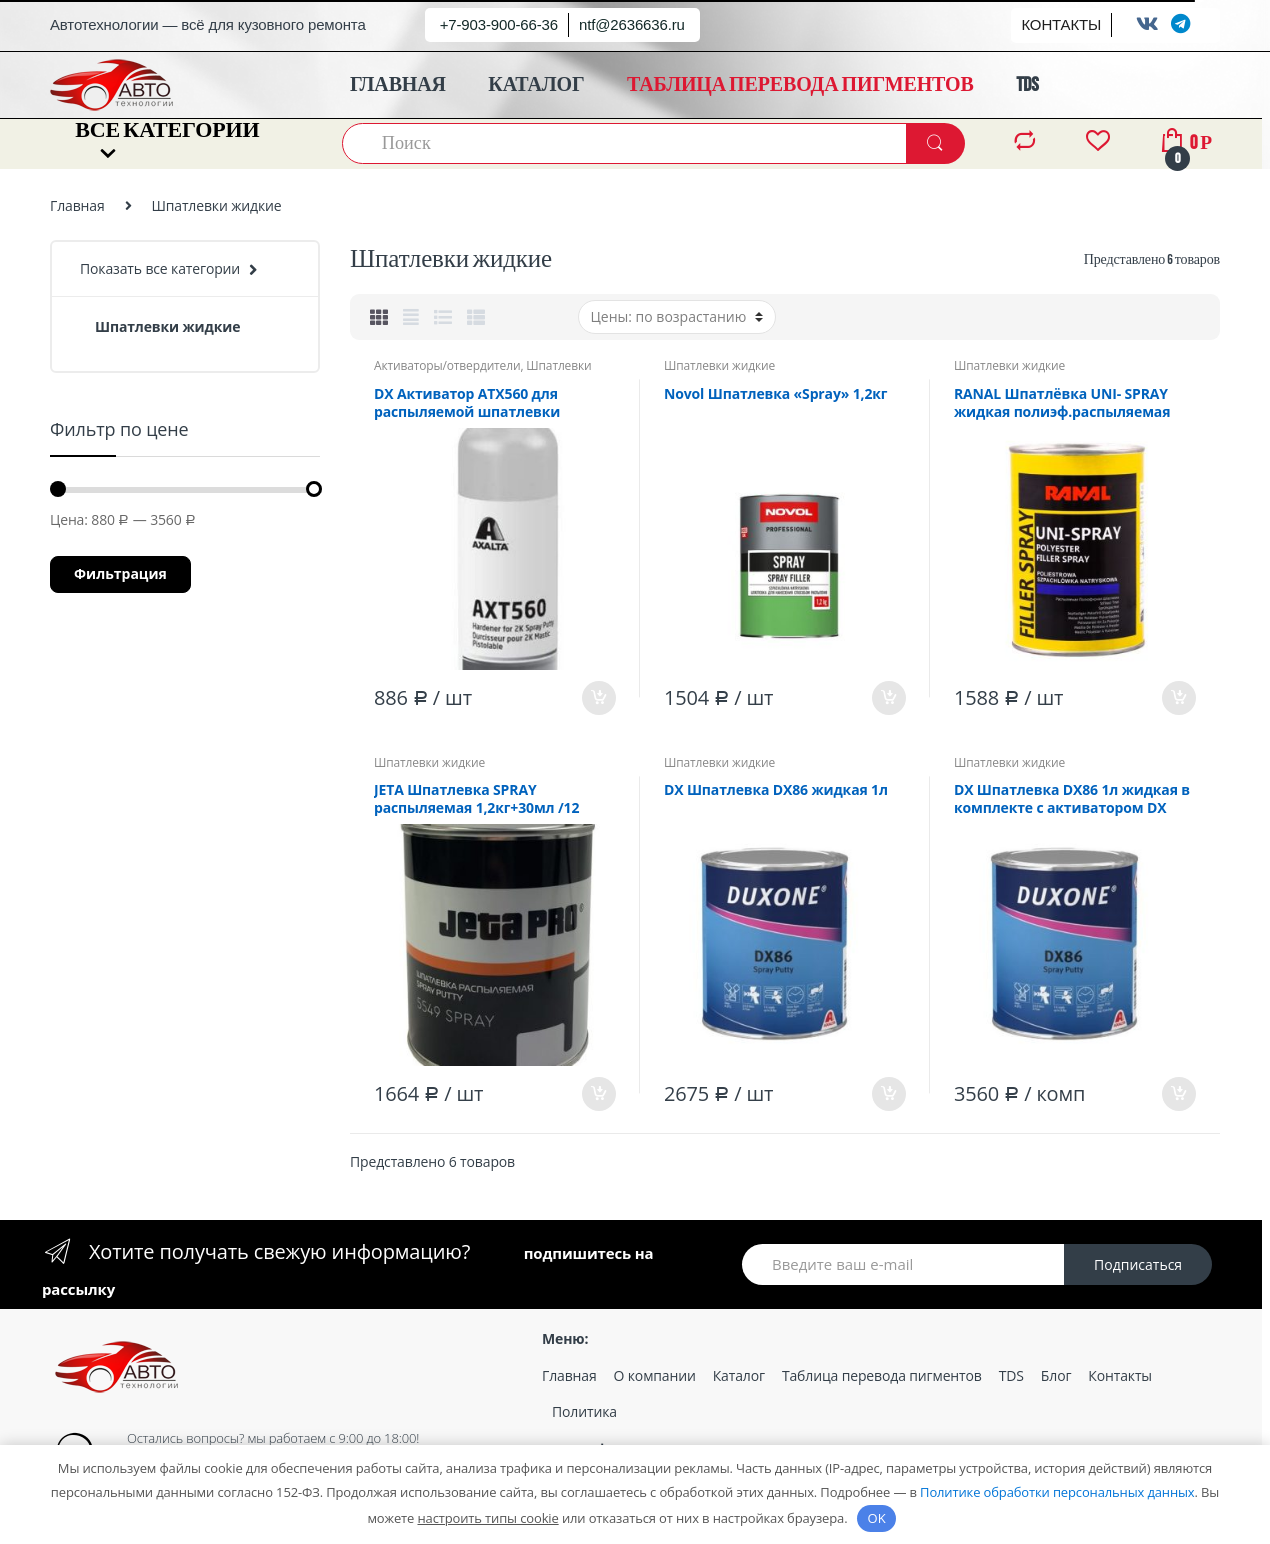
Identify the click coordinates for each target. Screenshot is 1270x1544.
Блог (1056, 1375)
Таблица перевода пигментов (882, 1375)
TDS (1027, 85)
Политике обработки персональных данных (1057, 1492)
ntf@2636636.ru (632, 24)
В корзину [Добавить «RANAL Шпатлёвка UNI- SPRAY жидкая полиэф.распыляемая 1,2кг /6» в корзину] (1178, 698)
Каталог (739, 1375)
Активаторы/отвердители (447, 365)
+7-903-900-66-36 (499, 24)
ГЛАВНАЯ (398, 85)
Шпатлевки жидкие (719, 365)
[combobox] (625, 143)
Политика (584, 1411)
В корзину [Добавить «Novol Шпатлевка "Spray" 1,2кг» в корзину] (888, 698)
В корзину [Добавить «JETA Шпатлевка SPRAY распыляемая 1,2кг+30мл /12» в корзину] (598, 1094)
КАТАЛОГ (536, 85)
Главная (77, 205)
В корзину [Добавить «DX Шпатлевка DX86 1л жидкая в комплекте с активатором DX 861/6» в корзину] (1178, 1094)
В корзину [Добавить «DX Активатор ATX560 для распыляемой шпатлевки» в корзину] (598, 698)
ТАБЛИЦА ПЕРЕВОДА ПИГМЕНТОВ (800, 85)
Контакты (1120, 1375)
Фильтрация (120, 573)
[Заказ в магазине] (677, 317)
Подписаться (1138, 1264)
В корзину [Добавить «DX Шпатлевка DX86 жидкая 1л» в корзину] (888, 1094)
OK (877, 1518)
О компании (655, 1375)
